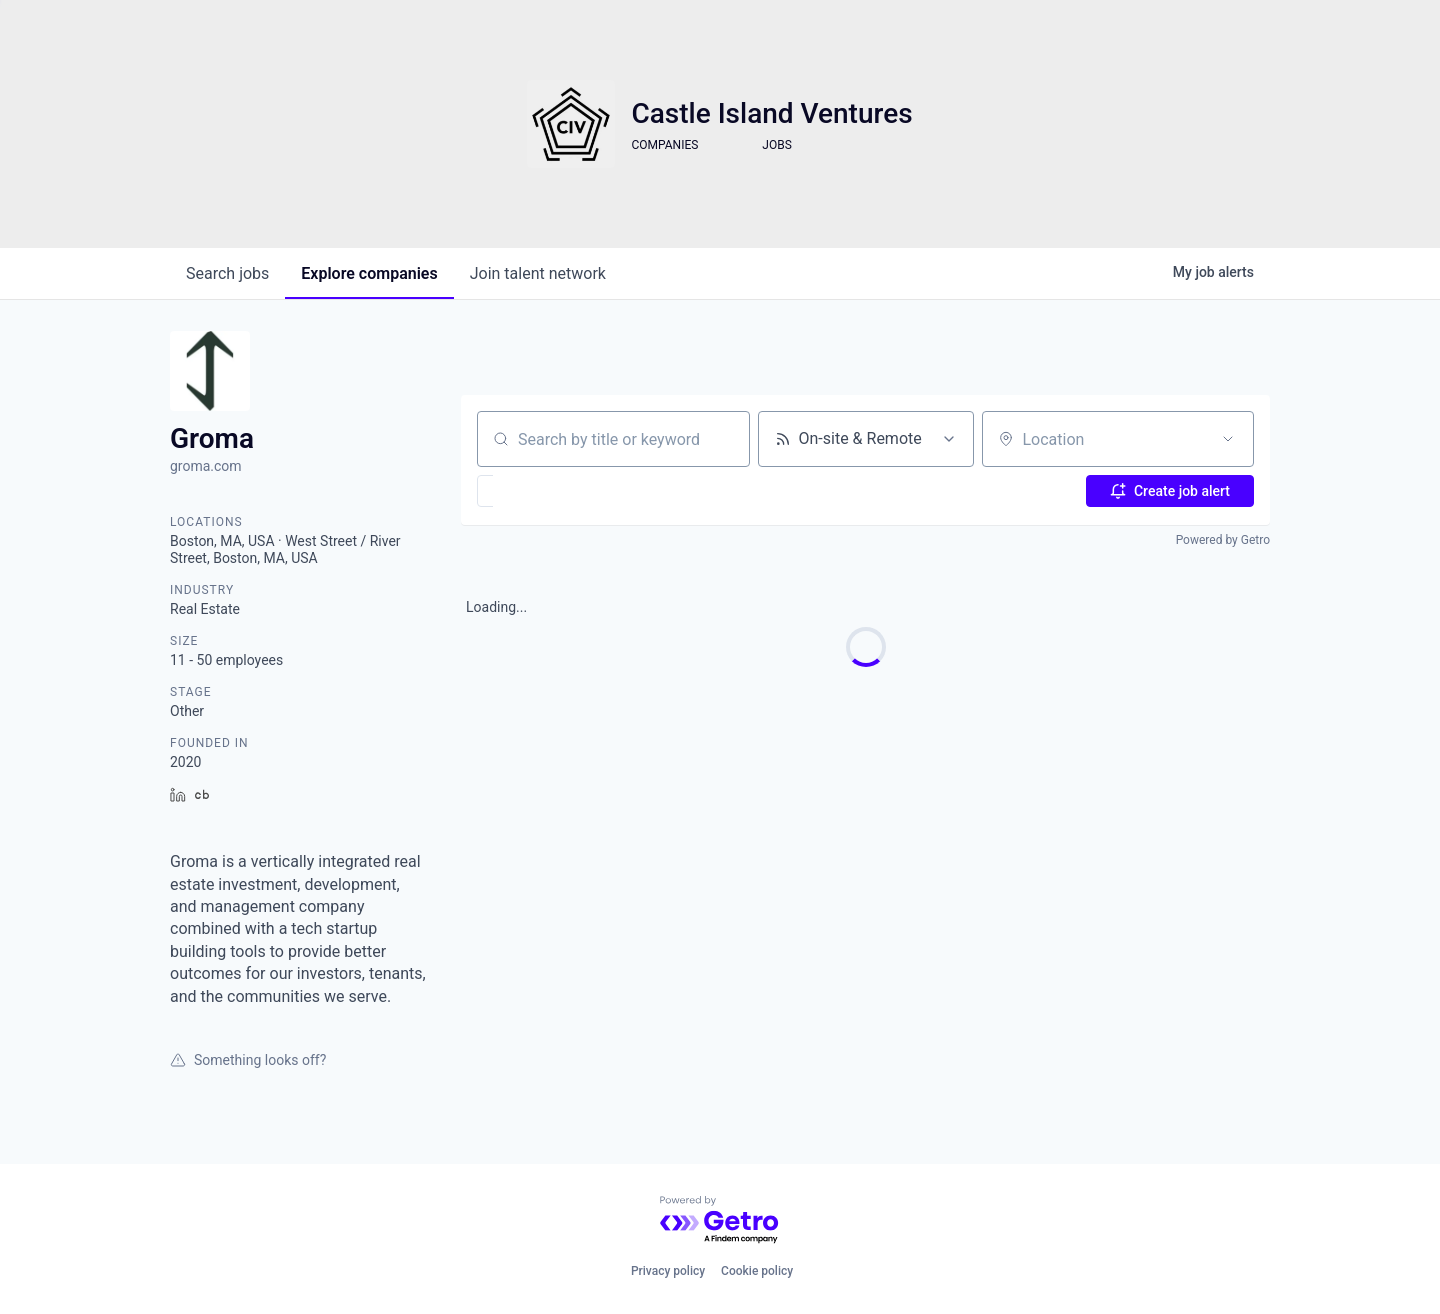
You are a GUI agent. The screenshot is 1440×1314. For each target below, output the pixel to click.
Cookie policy (757, 1271)
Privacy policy (668, 1271)
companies (369, 273)
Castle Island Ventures (771, 113)
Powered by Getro (1223, 540)
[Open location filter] (1228, 439)
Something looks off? (248, 1060)
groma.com (206, 466)
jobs (227, 273)
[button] (543, 491)
